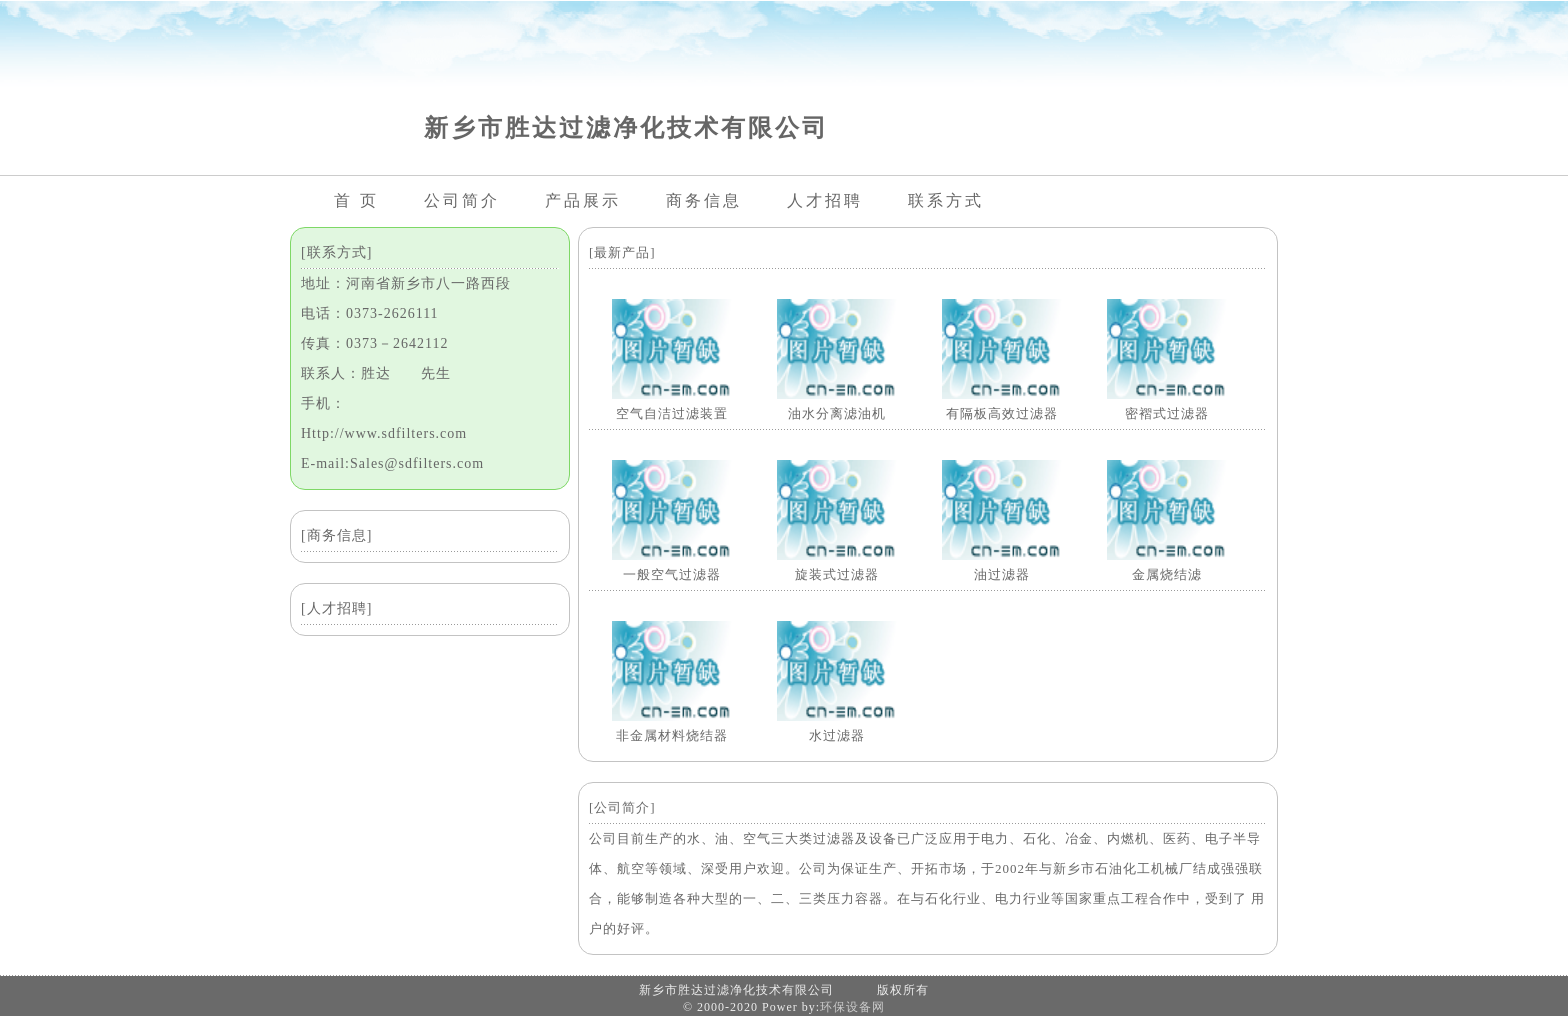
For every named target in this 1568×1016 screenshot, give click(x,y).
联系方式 (946, 200)
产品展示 (583, 200)
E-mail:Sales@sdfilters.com (392, 463)
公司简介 (462, 200)
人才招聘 (825, 200)
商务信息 (704, 200)
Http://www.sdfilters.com (384, 433)
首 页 (356, 200)
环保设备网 (852, 1007)
